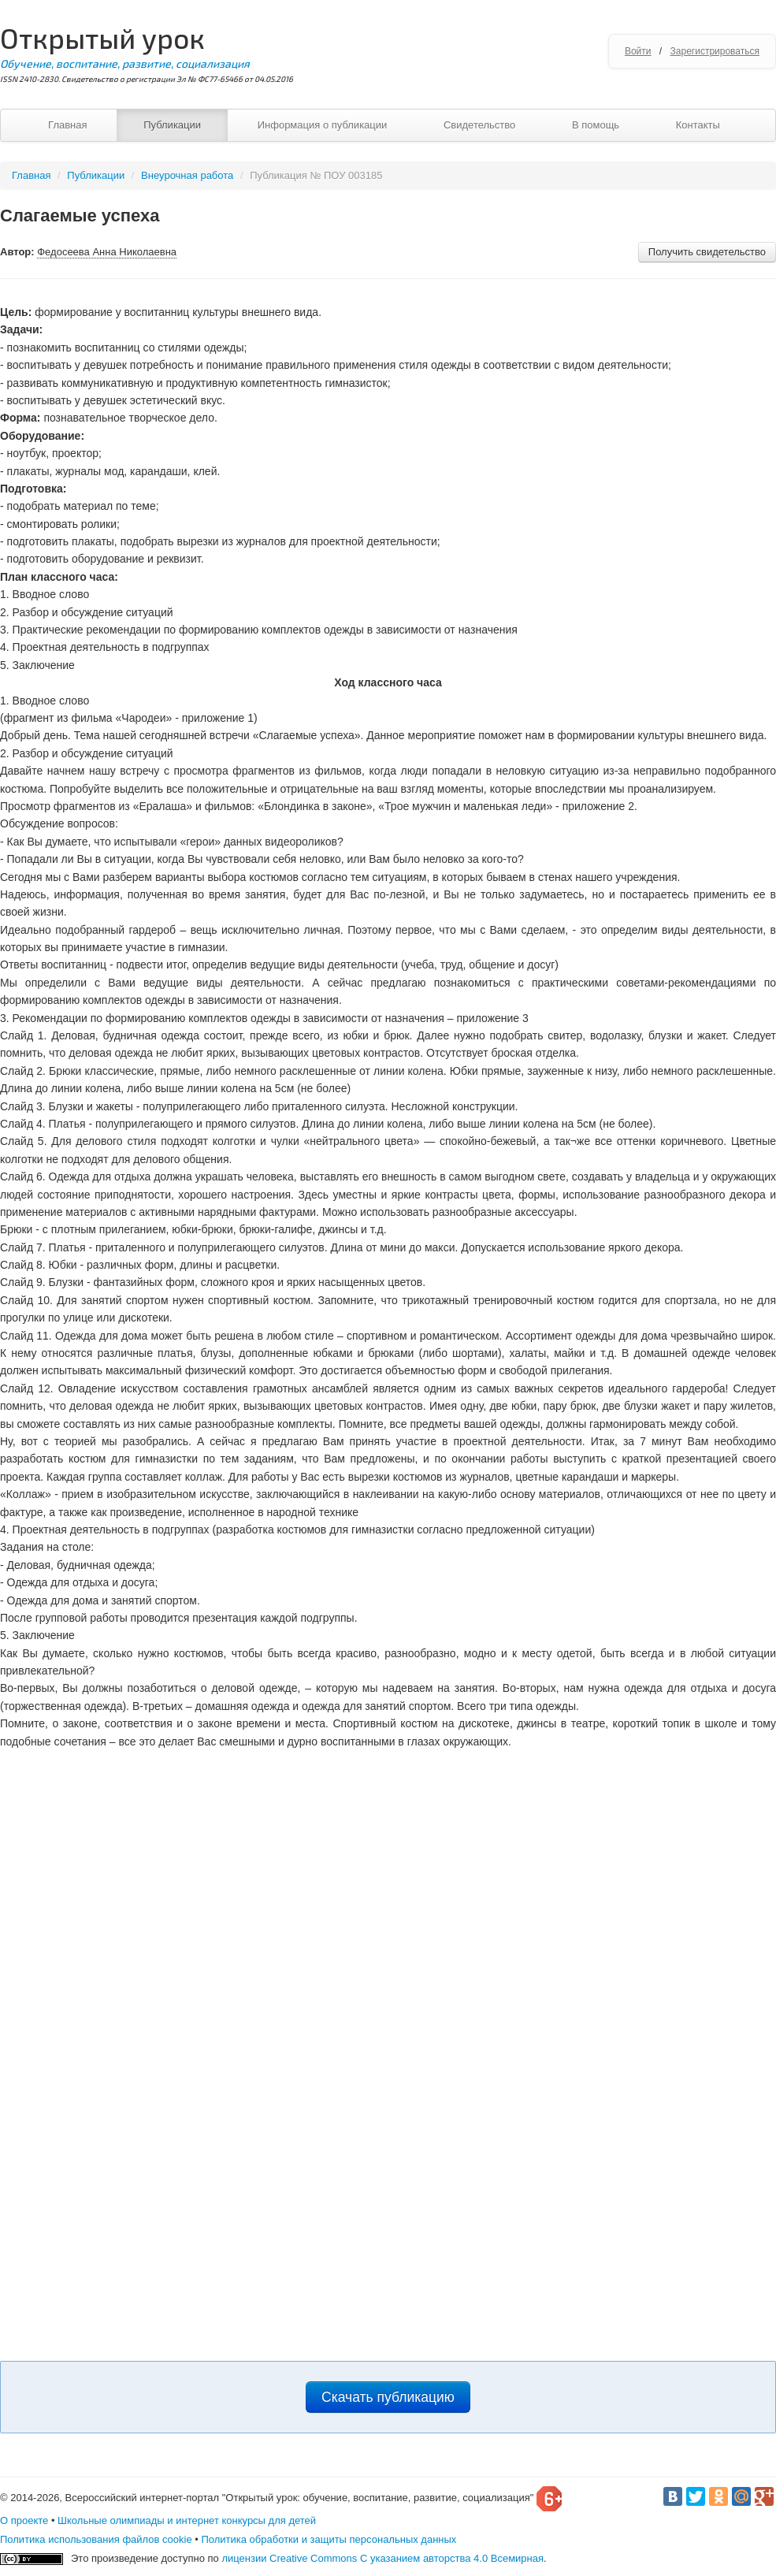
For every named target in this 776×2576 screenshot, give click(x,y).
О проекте (24, 2520)
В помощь (595, 125)
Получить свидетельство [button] (707, 252)
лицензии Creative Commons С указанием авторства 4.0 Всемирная (382, 2558)
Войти (638, 51)
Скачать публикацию (388, 2397)
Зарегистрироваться (714, 51)
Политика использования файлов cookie (96, 2539)
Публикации (172, 125)
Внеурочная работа (187, 175)
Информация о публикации (323, 125)
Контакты (698, 125)
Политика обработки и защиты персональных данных (328, 2539)
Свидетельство (479, 125)
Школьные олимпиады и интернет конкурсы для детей (187, 2520)
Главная (67, 125)
